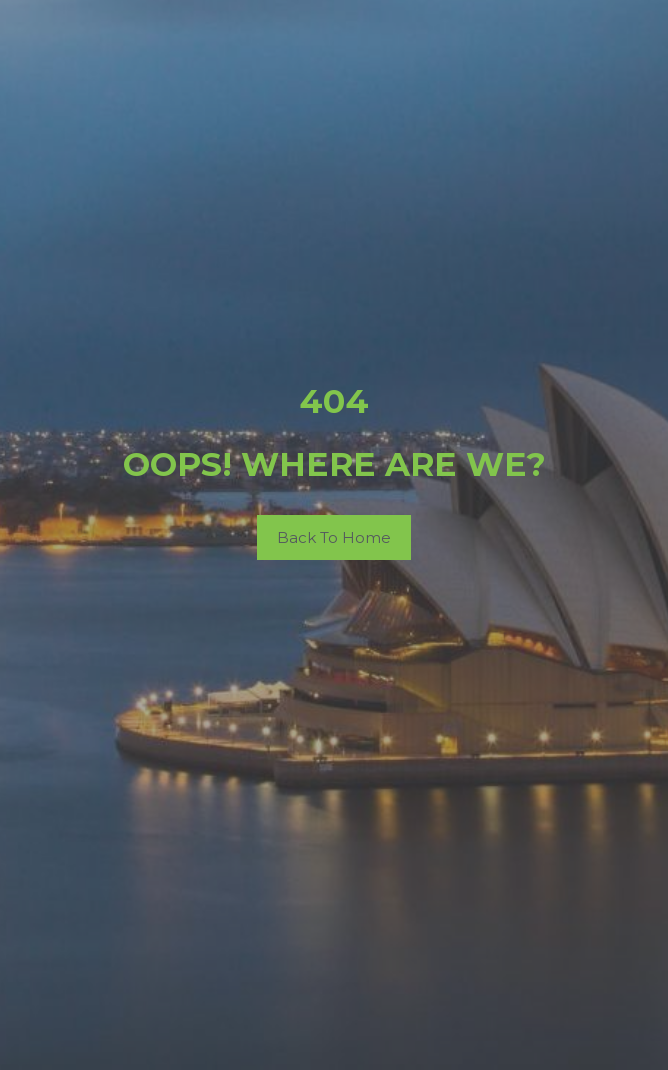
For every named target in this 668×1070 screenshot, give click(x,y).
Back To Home (334, 537)
